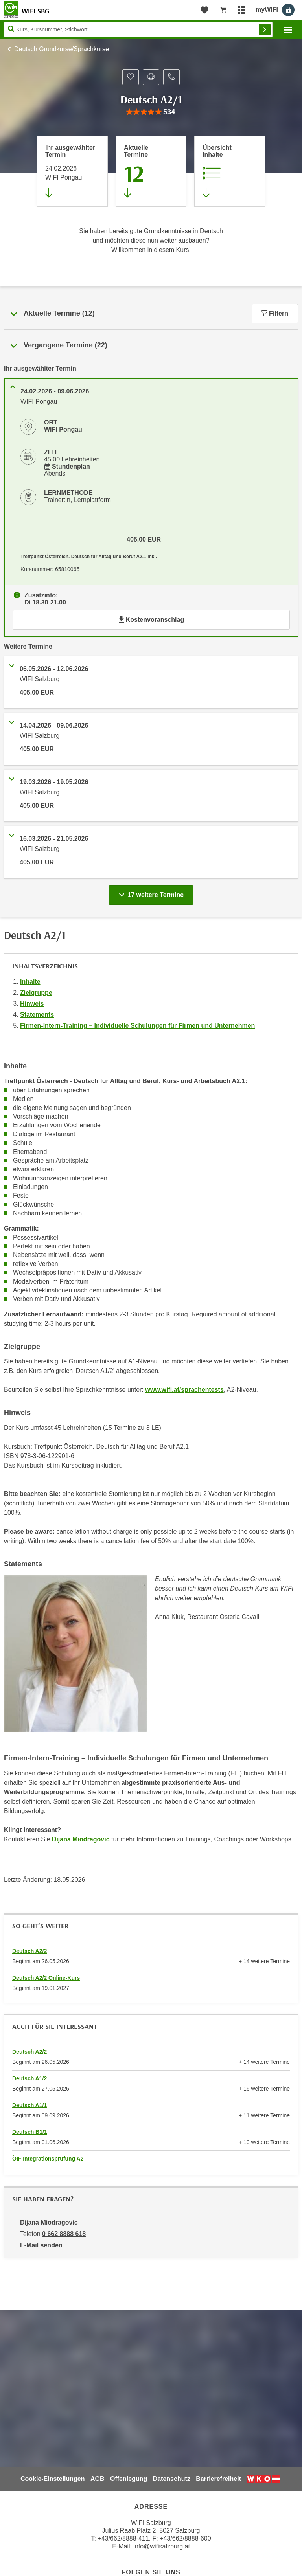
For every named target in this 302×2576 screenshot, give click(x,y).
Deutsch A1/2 (29, 2078)
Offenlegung (128, 2478)
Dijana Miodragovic (81, 1839)
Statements (37, 1014)
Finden (265, 29)
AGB (97, 2478)
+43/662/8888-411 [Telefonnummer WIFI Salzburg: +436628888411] (123, 2538)
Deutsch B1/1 (29, 2132)
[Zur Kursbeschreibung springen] (229, 171)
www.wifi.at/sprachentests (184, 1389)
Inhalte (30, 981)
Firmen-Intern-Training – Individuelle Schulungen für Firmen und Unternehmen (137, 1025)
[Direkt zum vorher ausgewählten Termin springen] (72, 171)
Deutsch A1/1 (29, 2105)
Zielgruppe (36, 992)
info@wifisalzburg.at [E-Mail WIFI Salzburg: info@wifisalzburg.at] (161, 2546)
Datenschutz (171, 2478)
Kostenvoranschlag (151, 619)
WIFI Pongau (63, 429)
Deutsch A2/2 (29, 1951)
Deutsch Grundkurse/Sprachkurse (61, 49)
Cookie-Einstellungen (52, 2478)
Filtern (274, 313)
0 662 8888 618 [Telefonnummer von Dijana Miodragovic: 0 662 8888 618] (64, 2234)
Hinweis (32, 1003)
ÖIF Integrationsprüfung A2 (47, 2158)
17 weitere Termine (152, 892)
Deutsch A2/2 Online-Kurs (46, 1978)
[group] (151, 112)
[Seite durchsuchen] (138, 29)
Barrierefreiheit (218, 2478)
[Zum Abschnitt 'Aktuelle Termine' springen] (151, 171)
